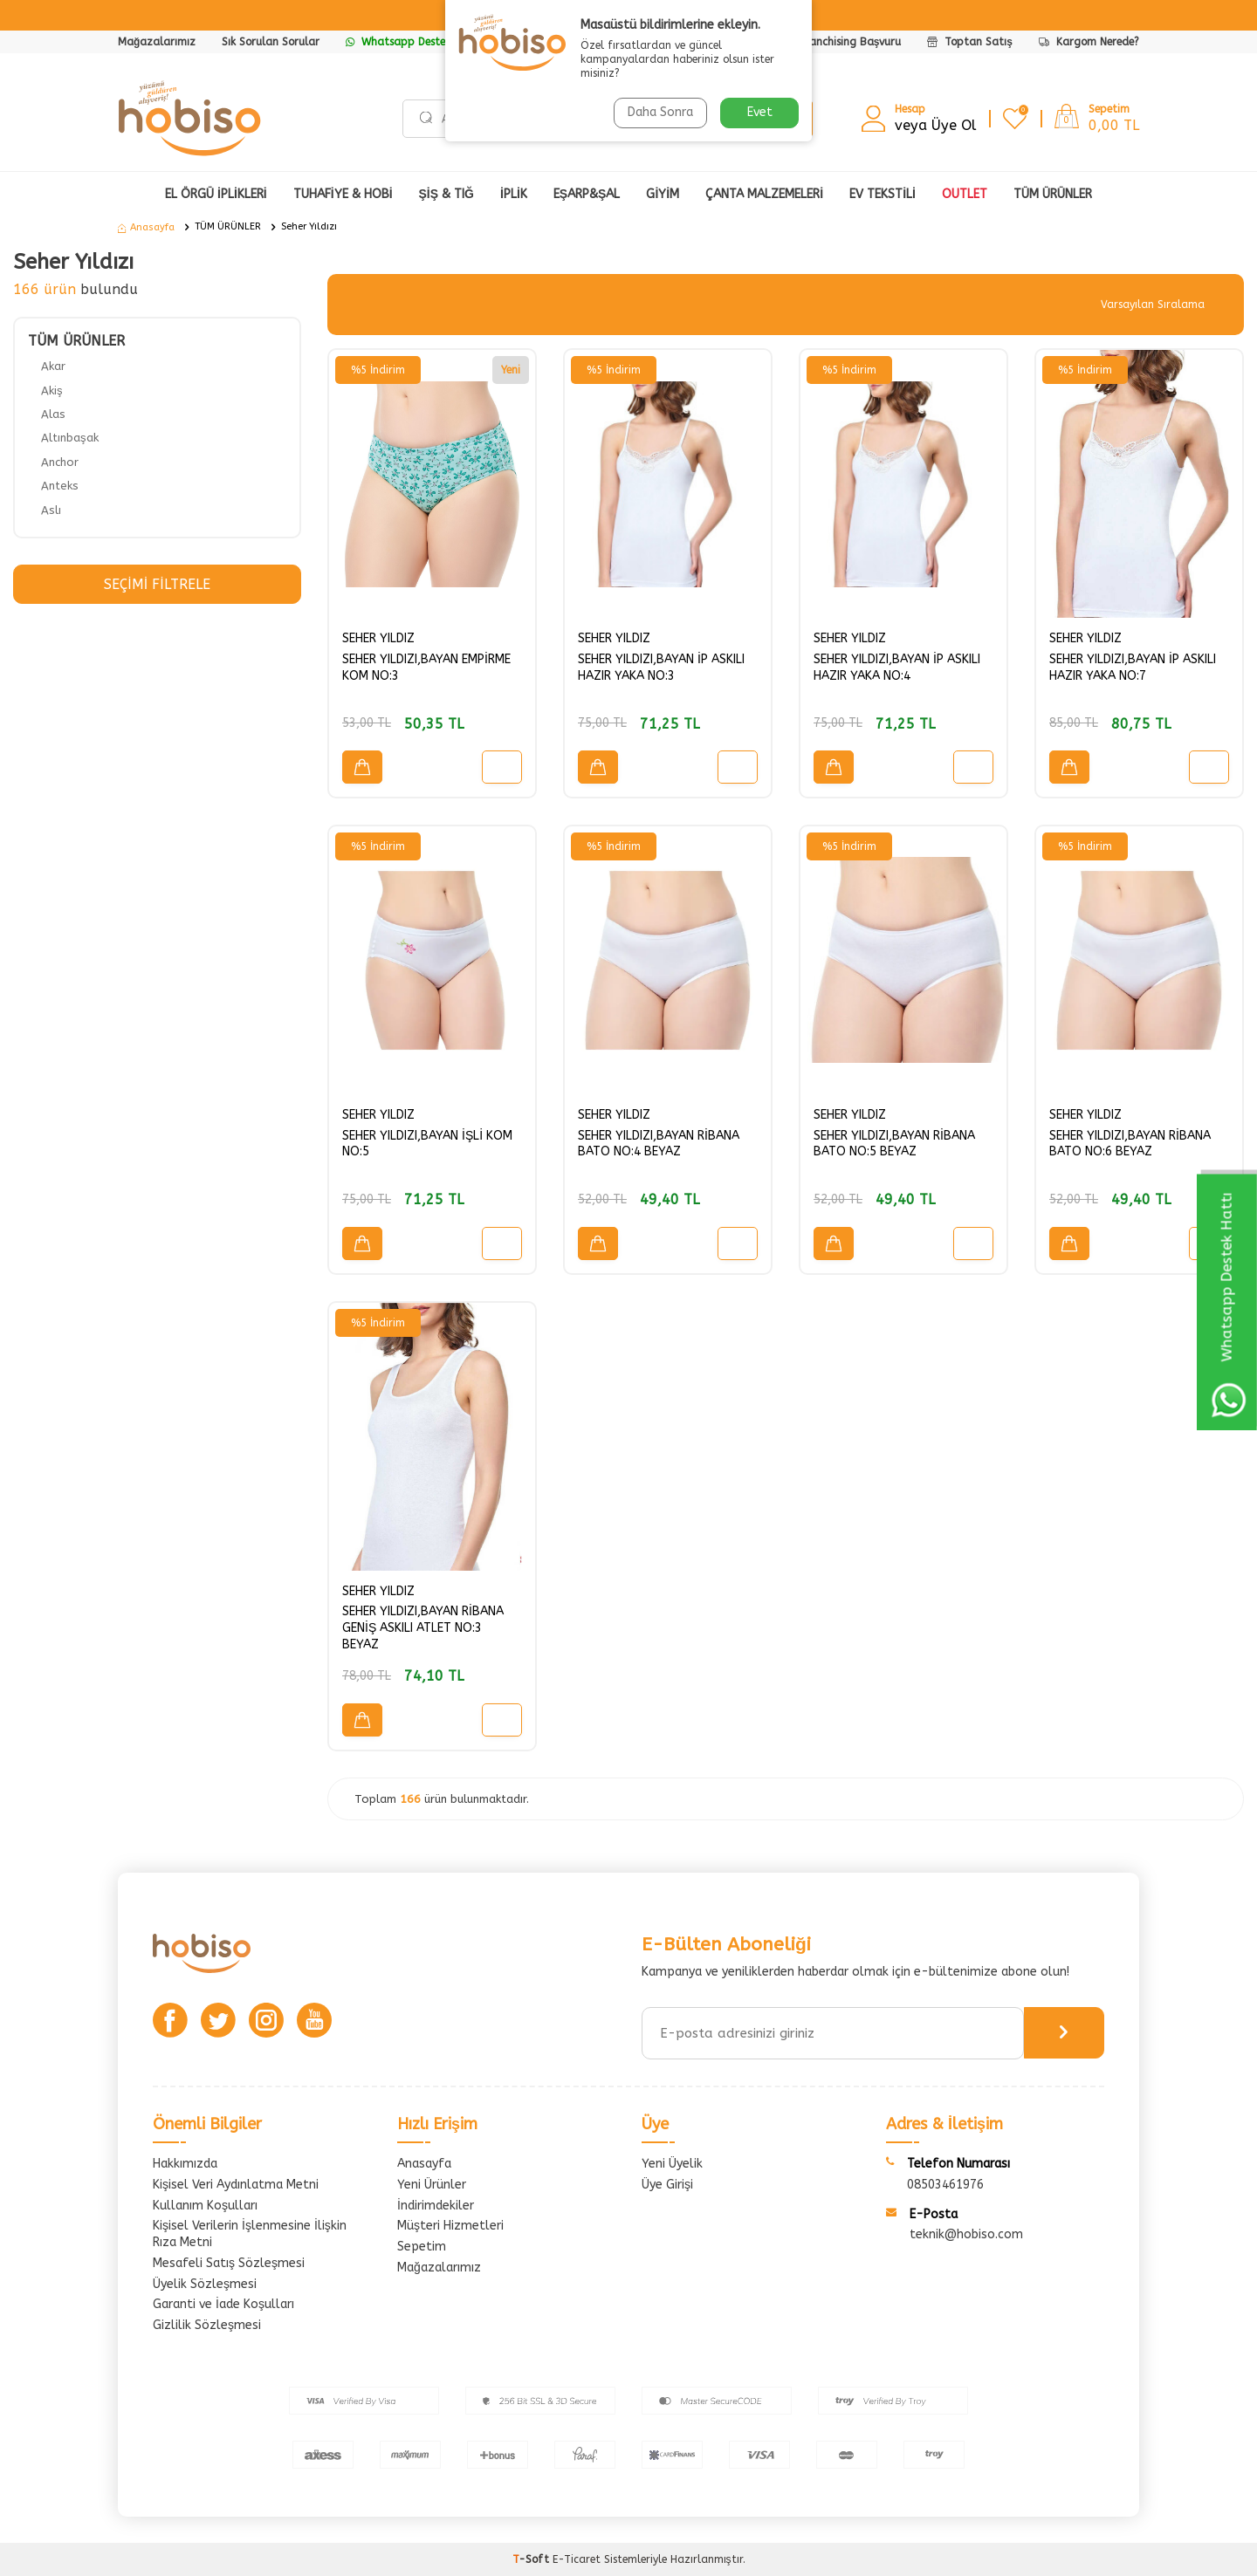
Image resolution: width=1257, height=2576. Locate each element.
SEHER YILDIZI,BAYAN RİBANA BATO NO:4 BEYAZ (658, 1144)
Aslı (51, 510)
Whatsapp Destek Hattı (413, 42)
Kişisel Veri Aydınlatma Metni (236, 2184)
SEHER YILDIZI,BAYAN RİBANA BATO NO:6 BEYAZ (1130, 1144)
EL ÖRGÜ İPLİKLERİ (216, 194)
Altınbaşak (70, 437)
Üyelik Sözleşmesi (205, 2284)
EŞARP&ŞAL (587, 194)
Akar (53, 366)
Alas (53, 414)
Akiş (52, 390)
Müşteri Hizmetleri (450, 2225)
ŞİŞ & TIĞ (446, 194)
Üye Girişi (667, 2184)
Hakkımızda (185, 2163)
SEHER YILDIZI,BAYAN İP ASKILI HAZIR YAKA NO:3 (661, 667)
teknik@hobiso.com (966, 2234)
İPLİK (513, 194)
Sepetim (421, 2246)
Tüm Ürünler (1052, 194)
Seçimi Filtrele (157, 584)
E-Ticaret (577, 2559)
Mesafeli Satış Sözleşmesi (229, 2263)
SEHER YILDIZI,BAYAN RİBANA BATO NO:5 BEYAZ (894, 1144)
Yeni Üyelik (672, 2163)
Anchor (60, 462)
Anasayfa (146, 227)
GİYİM (662, 194)
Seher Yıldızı (309, 226)
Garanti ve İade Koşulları (223, 2304)
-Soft (532, 2559)
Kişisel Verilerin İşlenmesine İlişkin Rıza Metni (250, 2234)
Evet (760, 112)
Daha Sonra (660, 112)
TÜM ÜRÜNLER (228, 226)
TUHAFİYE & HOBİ (343, 194)
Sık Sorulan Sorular (270, 42)
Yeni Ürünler (431, 2184)
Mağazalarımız (157, 42)
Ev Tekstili (882, 194)
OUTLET (964, 194)
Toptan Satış (970, 42)
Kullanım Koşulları (205, 2205)
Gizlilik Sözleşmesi (207, 2325)
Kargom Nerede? (1089, 42)
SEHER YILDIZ (378, 638)
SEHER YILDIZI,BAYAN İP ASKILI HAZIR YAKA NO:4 (897, 667)
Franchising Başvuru (851, 42)
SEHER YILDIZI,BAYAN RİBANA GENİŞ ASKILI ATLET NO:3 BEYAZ (423, 1628)
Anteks (60, 485)
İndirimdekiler (435, 2205)
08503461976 (945, 2184)
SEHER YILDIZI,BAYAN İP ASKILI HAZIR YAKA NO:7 (1132, 667)
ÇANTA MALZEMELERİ (764, 194)
